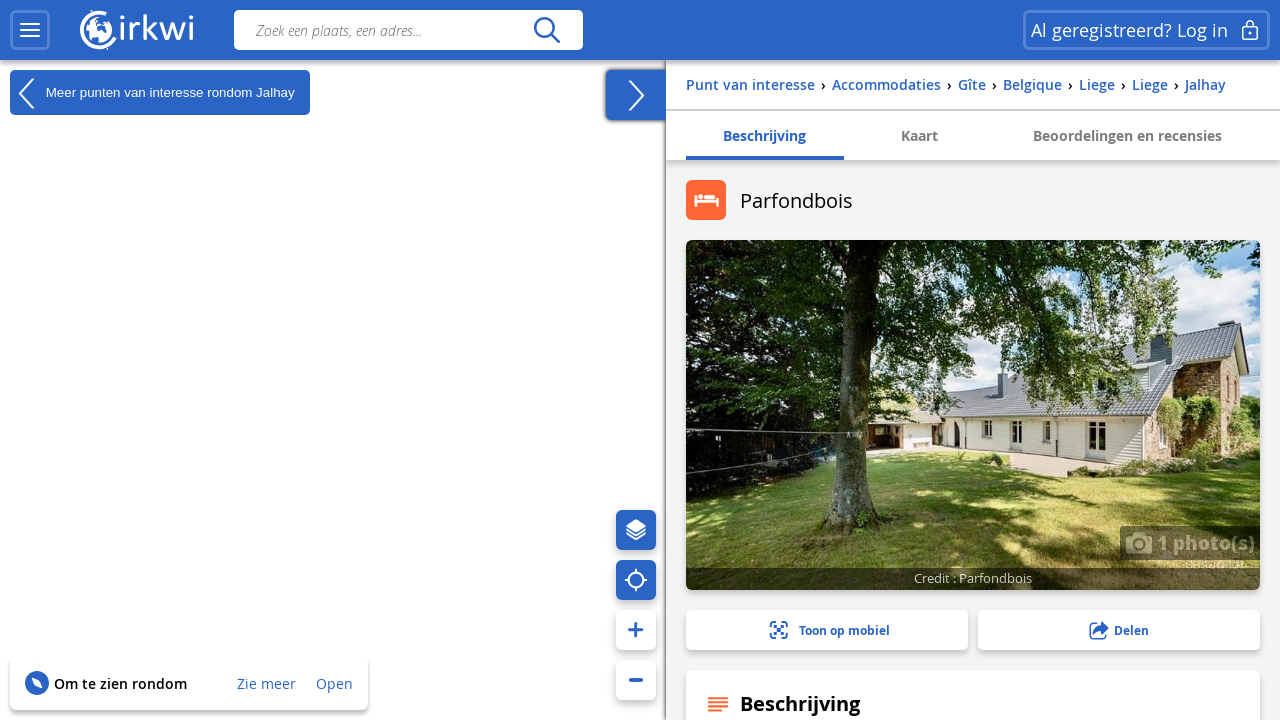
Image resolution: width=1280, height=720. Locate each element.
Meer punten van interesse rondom (152, 93)
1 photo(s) (1190, 542)
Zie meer (266, 683)
